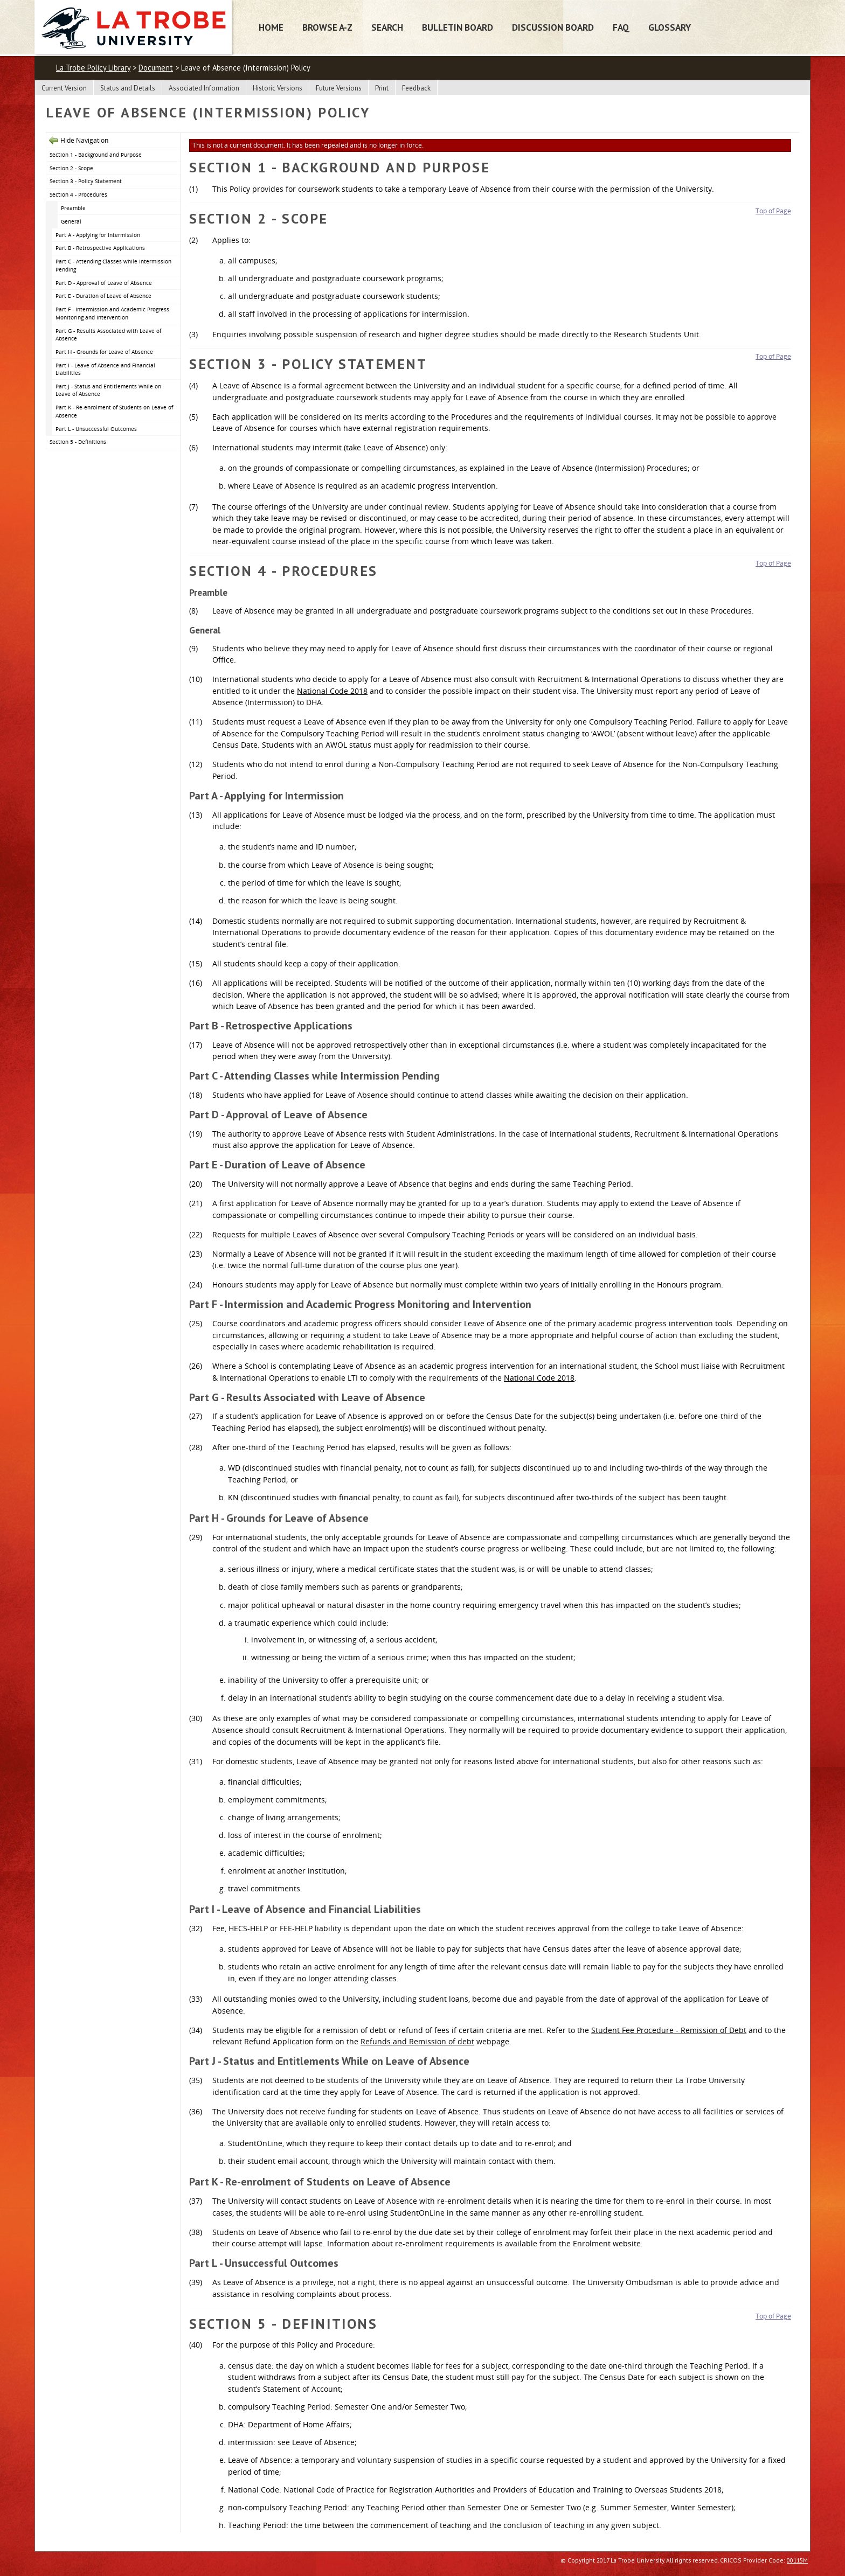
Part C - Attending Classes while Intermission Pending (113, 265)
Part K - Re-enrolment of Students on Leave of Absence (114, 411)
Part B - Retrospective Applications (100, 248)
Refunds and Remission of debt (417, 2041)
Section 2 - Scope (71, 168)
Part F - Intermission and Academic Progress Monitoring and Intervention (112, 313)
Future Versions (339, 88)
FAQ (621, 27)
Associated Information (204, 88)
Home (271, 27)
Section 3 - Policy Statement (86, 181)
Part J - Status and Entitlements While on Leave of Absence (108, 390)
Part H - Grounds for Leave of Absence (104, 352)
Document (155, 67)
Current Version (64, 88)
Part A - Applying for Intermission (98, 235)
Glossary (669, 27)
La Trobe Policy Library (93, 67)
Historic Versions (277, 88)
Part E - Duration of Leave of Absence (103, 296)
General (71, 221)
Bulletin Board (457, 27)
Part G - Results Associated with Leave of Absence (108, 335)
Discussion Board (553, 27)
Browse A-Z (327, 27)
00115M (797, 2560)
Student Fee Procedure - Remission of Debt (668, 2030)
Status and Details (127, 88)
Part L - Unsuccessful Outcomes (96, 429)
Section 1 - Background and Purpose (96, 154)
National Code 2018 (332, 691)
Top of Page (773, 211)
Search (387, 27)
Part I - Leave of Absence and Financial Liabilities (105, 369)
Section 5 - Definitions (78, 441)
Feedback (416, 88)
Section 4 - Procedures (78, 194)
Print (382, 88)
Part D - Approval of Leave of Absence (104, 283)
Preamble (73, 208)
